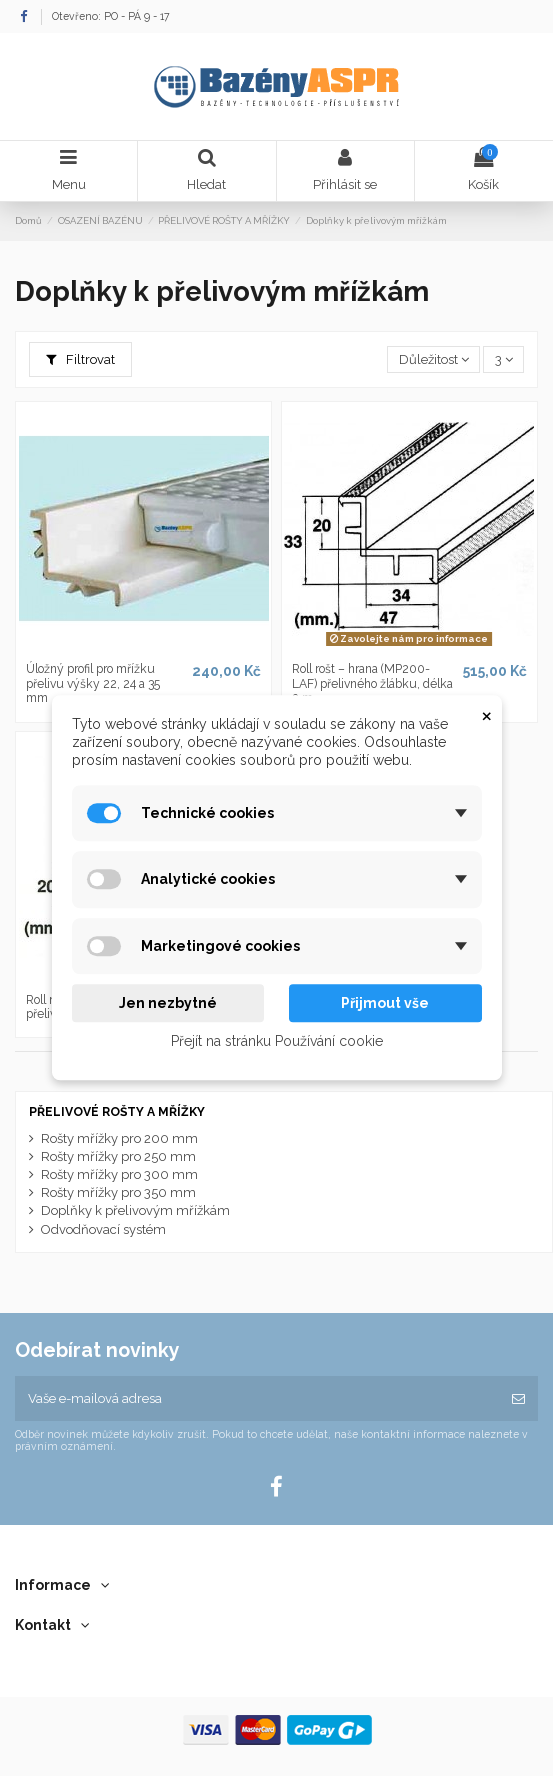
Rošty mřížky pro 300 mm (119, 1174)
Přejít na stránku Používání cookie (277, 1042)
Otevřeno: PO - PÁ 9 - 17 (111, 16)
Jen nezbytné (168, 1003)
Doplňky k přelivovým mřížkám (135, 1210)
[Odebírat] (518, 1399)
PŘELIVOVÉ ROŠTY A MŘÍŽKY (117, 1112)
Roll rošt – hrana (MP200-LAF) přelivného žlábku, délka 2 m (372, 683)
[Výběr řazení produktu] (433, 359)
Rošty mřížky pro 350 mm (118, 1192)
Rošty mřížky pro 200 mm (119, 1138)
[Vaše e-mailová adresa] (257, 1399)
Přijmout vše (385, 1003)
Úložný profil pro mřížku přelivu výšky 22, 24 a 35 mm (93, 683)
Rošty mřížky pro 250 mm (118, 1156)
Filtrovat (80, 359)
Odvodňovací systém (103, 1229)
